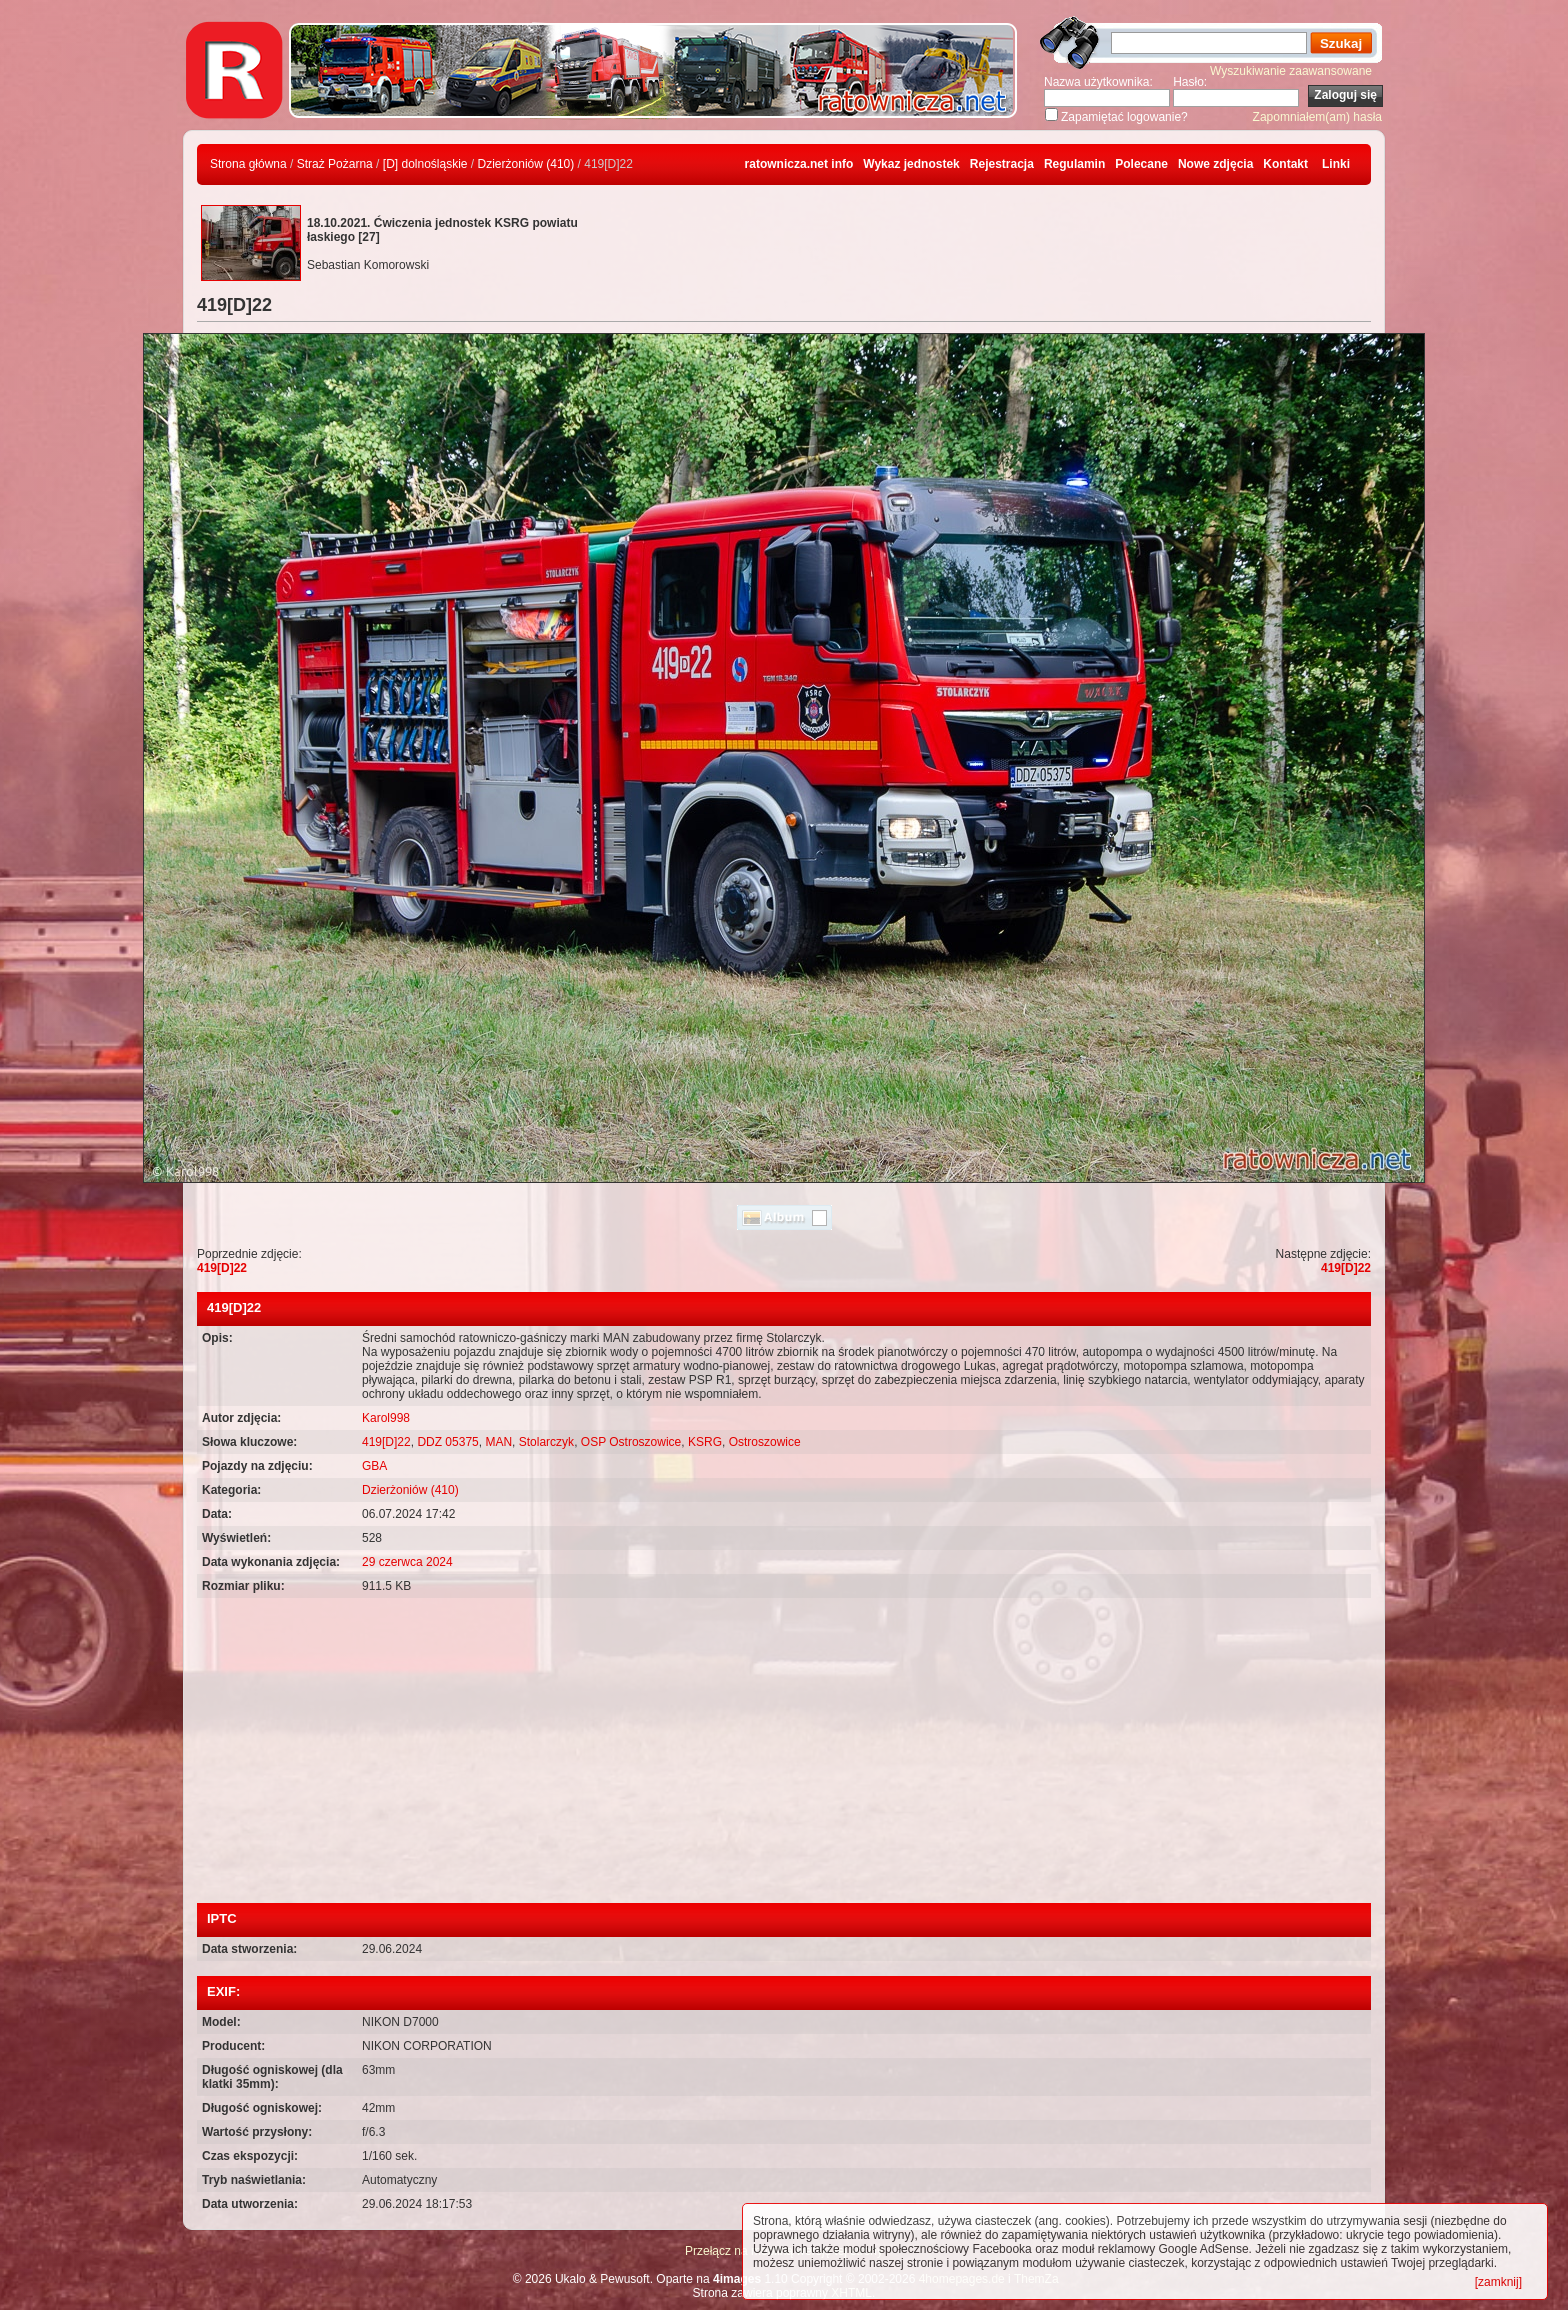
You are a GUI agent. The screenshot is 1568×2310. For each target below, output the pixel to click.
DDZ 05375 (447, 1442)
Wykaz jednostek (911, 164)
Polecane (1141, 164)
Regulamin (1074, 164)
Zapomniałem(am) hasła (1317, 117)
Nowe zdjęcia (1215, 164)
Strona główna (248, 164)
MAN (498, 1442)
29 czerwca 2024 (407, 1562)
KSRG (705, 1442)
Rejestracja (1002, 164)
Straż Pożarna (335, 164)
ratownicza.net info (799, 164)
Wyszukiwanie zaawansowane (1291, 71)
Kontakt (1285, 164)
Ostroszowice (765, 1442)
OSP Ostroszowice (631, 1442)
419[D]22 (222, 1268)
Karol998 (386, 1418)
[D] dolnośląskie (425, 164)
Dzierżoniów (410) (526, 164)
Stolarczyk (546, 1442)
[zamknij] (1498, 2282)
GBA (374, 1466)
